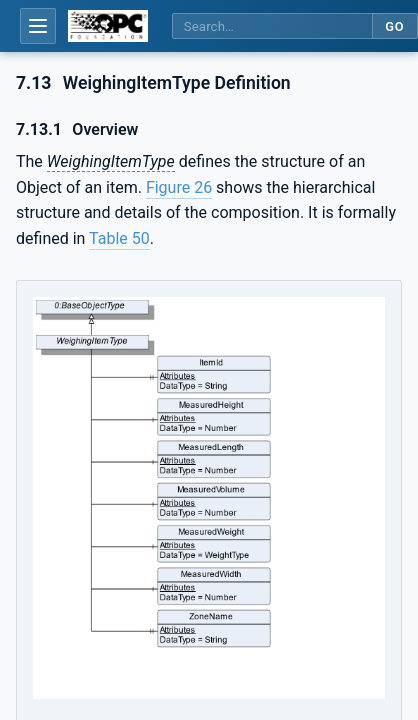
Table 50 (119, 238)
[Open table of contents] (38, 26)
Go (394, 26)
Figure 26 (179, 187)
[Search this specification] (272, 26)
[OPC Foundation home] (108, 26)
